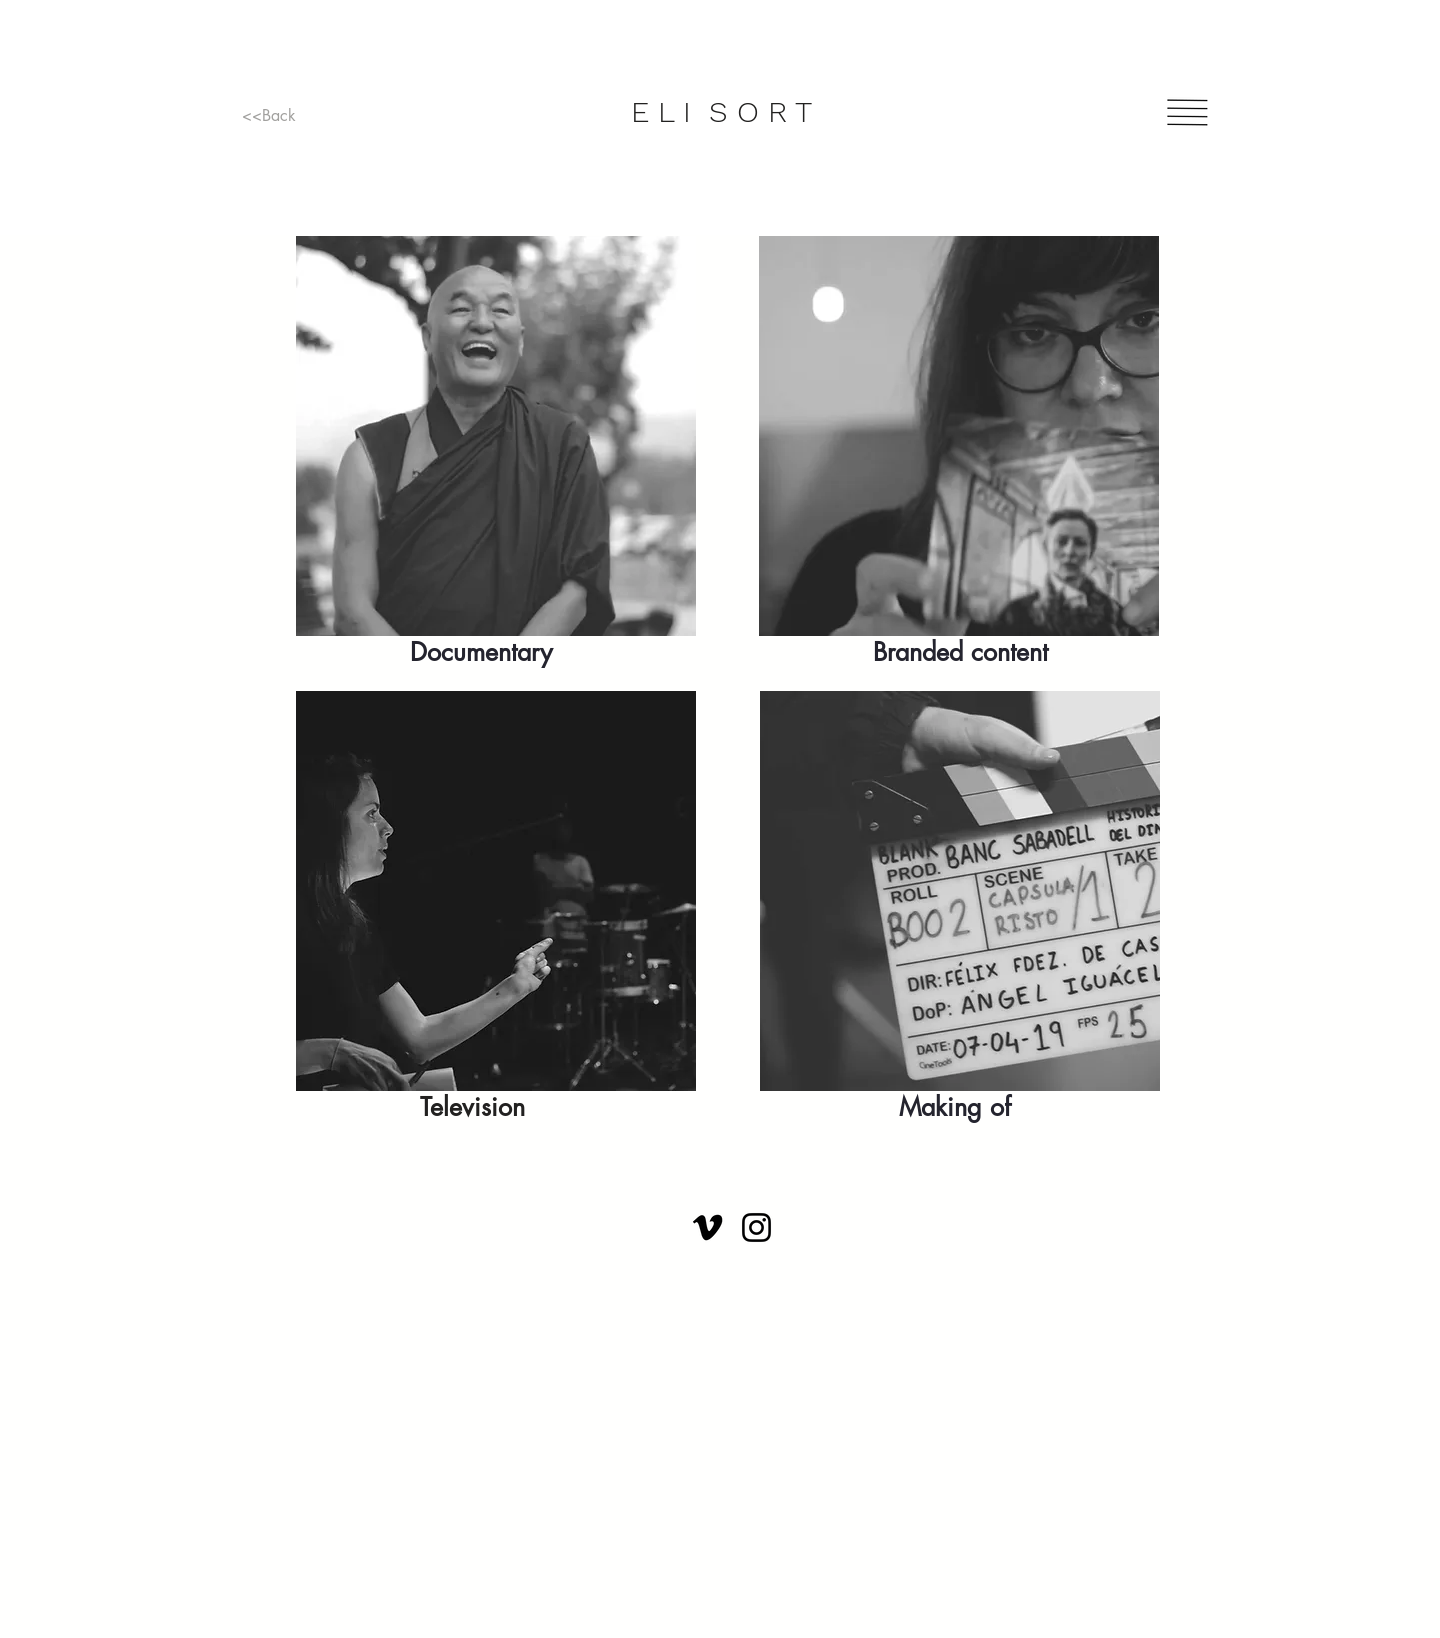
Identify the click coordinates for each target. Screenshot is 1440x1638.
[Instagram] (756, 1227)
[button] (1187, 112)
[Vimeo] (707, 1227)
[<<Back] (269, 116)
